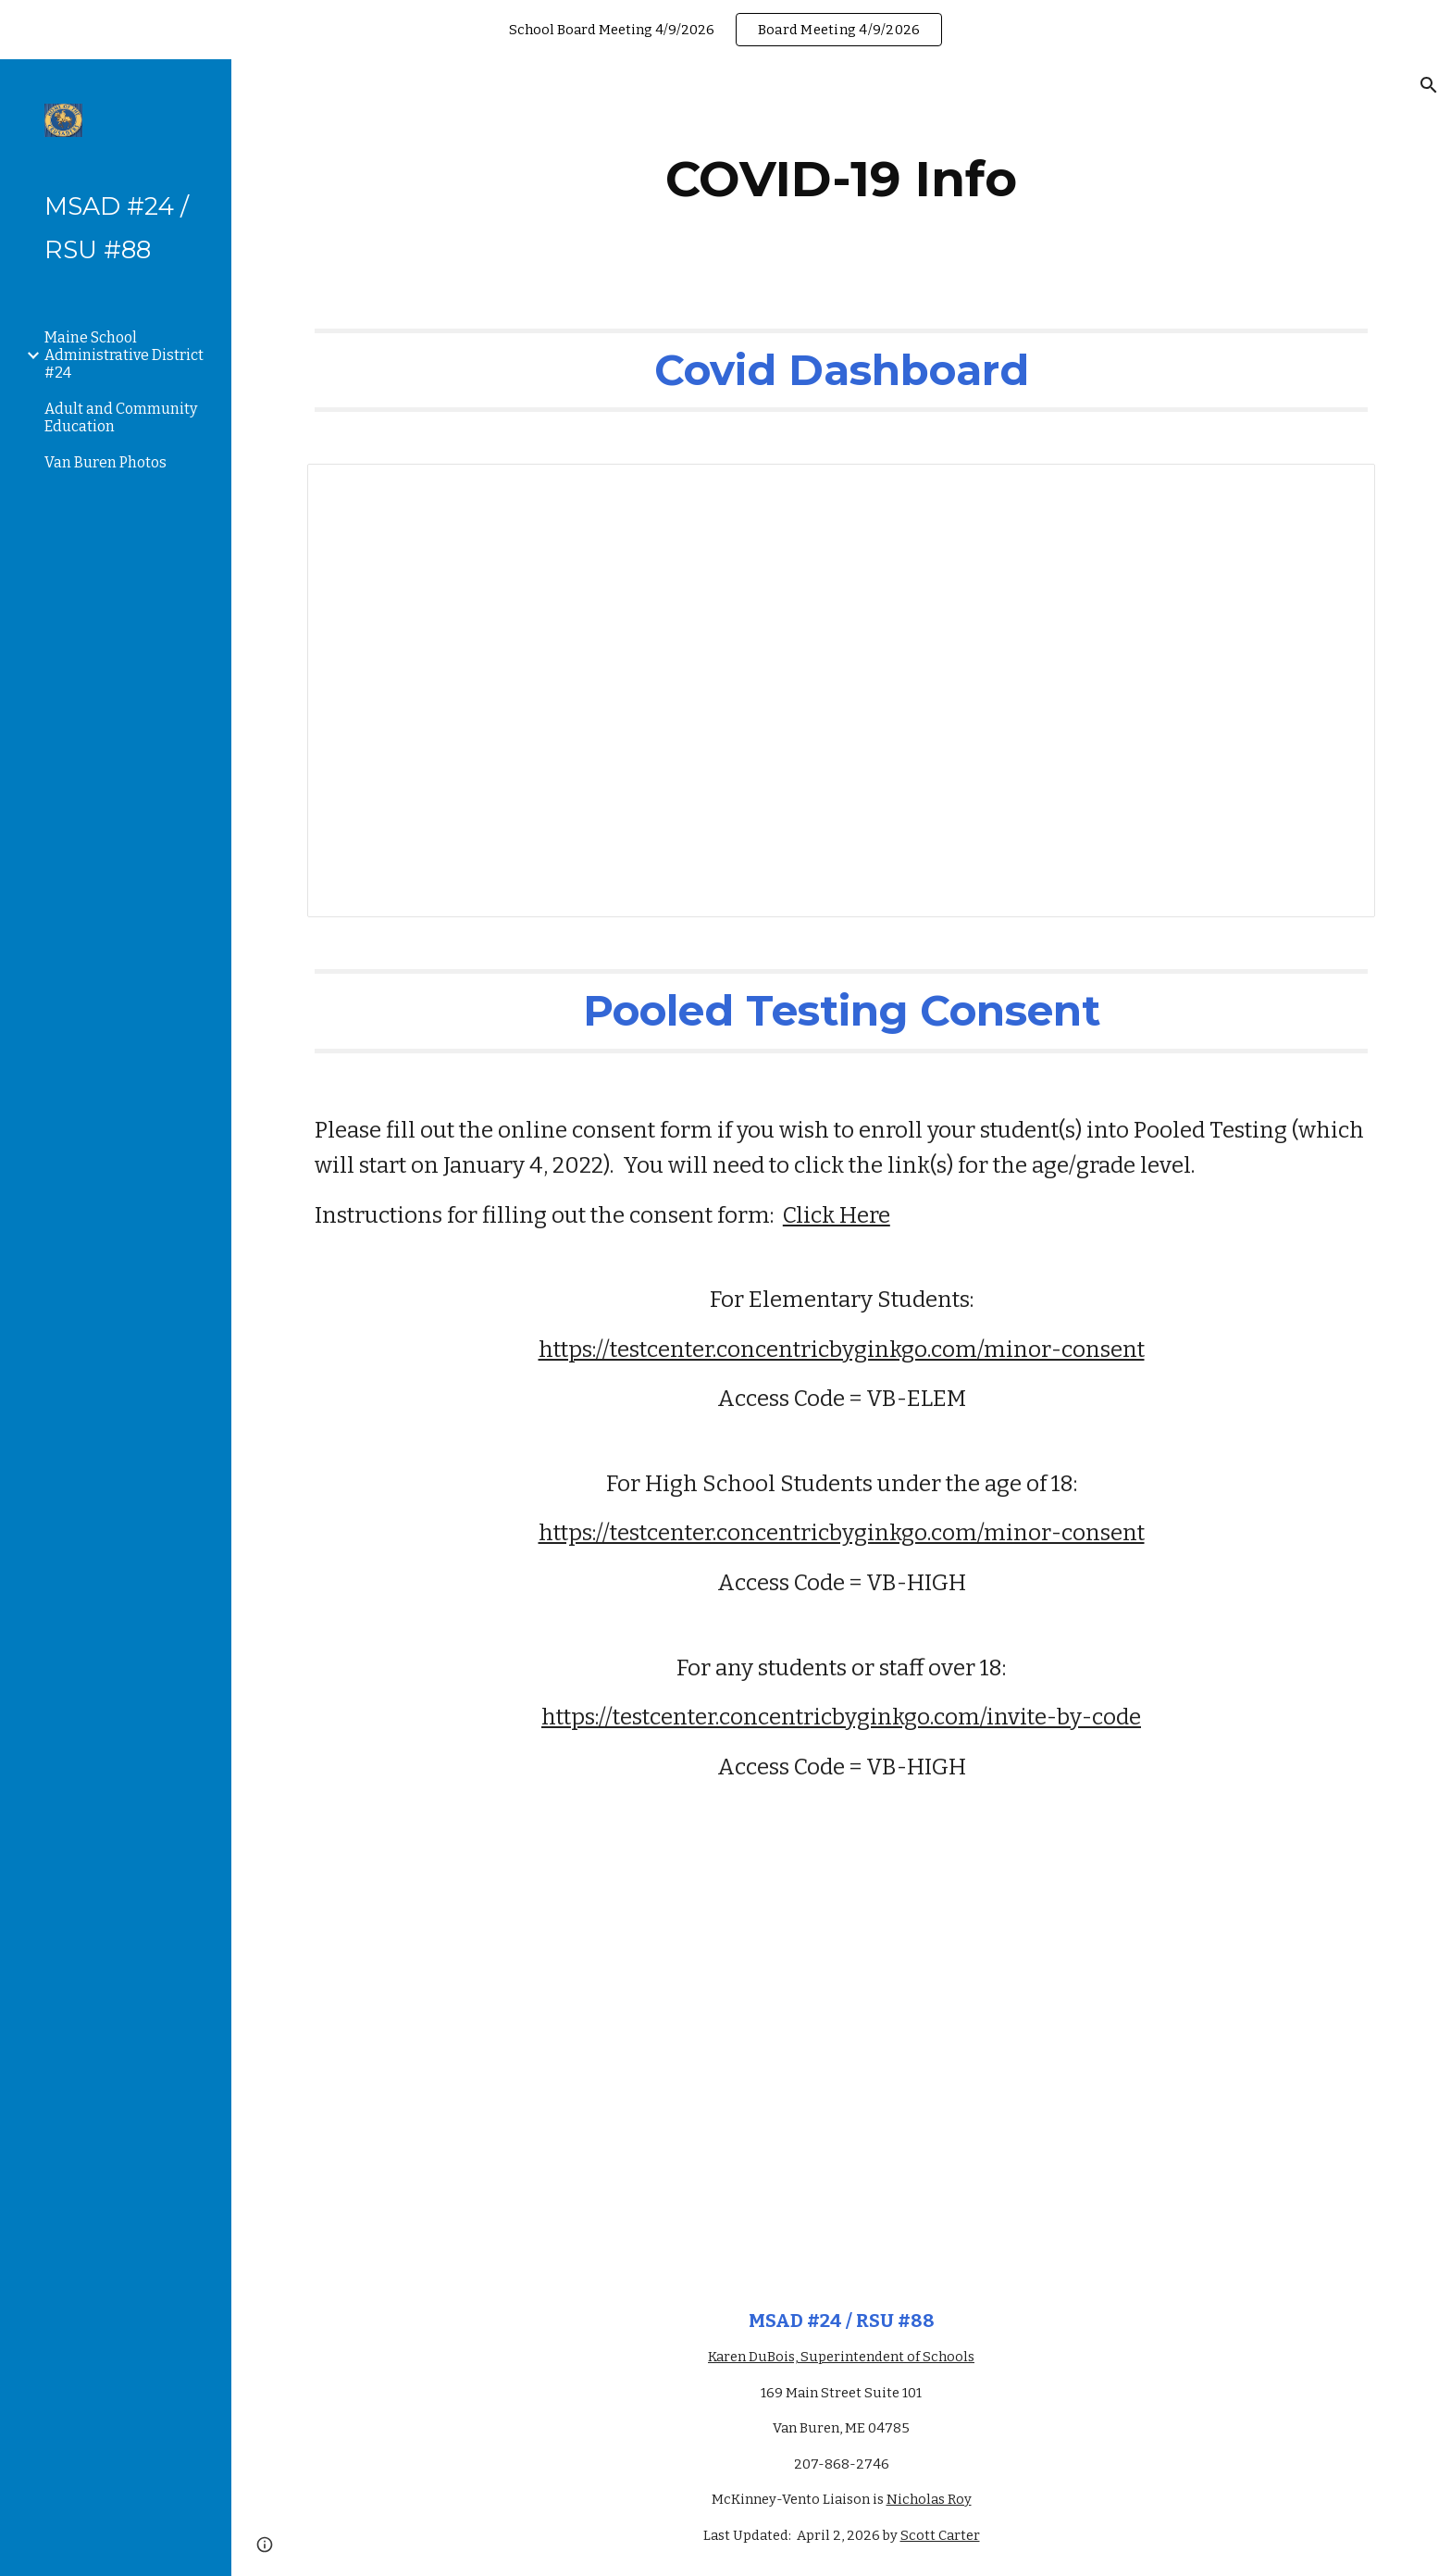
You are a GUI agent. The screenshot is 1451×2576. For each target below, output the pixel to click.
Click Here (836, 1215)
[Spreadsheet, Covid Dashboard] (841, 691)
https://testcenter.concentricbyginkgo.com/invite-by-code (841, 1717)
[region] (725, 29)
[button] (1429, 85)
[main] (841, 179)
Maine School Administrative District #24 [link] (124, 355)
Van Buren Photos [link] (105, 462)
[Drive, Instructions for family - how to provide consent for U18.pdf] (841, 2065)
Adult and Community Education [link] (120, 417)
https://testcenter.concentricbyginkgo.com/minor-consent (842, 1350)
